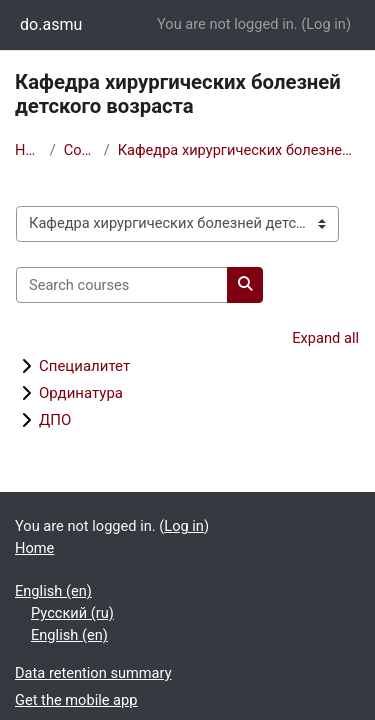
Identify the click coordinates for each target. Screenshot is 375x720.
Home (28, 150)
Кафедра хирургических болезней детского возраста (239, 150)
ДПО (55, 420)
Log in (326, 24)
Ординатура (81, 393)
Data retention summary (93, 673)
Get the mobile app (76, 700)
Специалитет (84, 366)
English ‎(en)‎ (53, 591)
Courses (80, 150)
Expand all (325, 338)
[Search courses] (122, 285)
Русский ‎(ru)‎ (72, 613)
